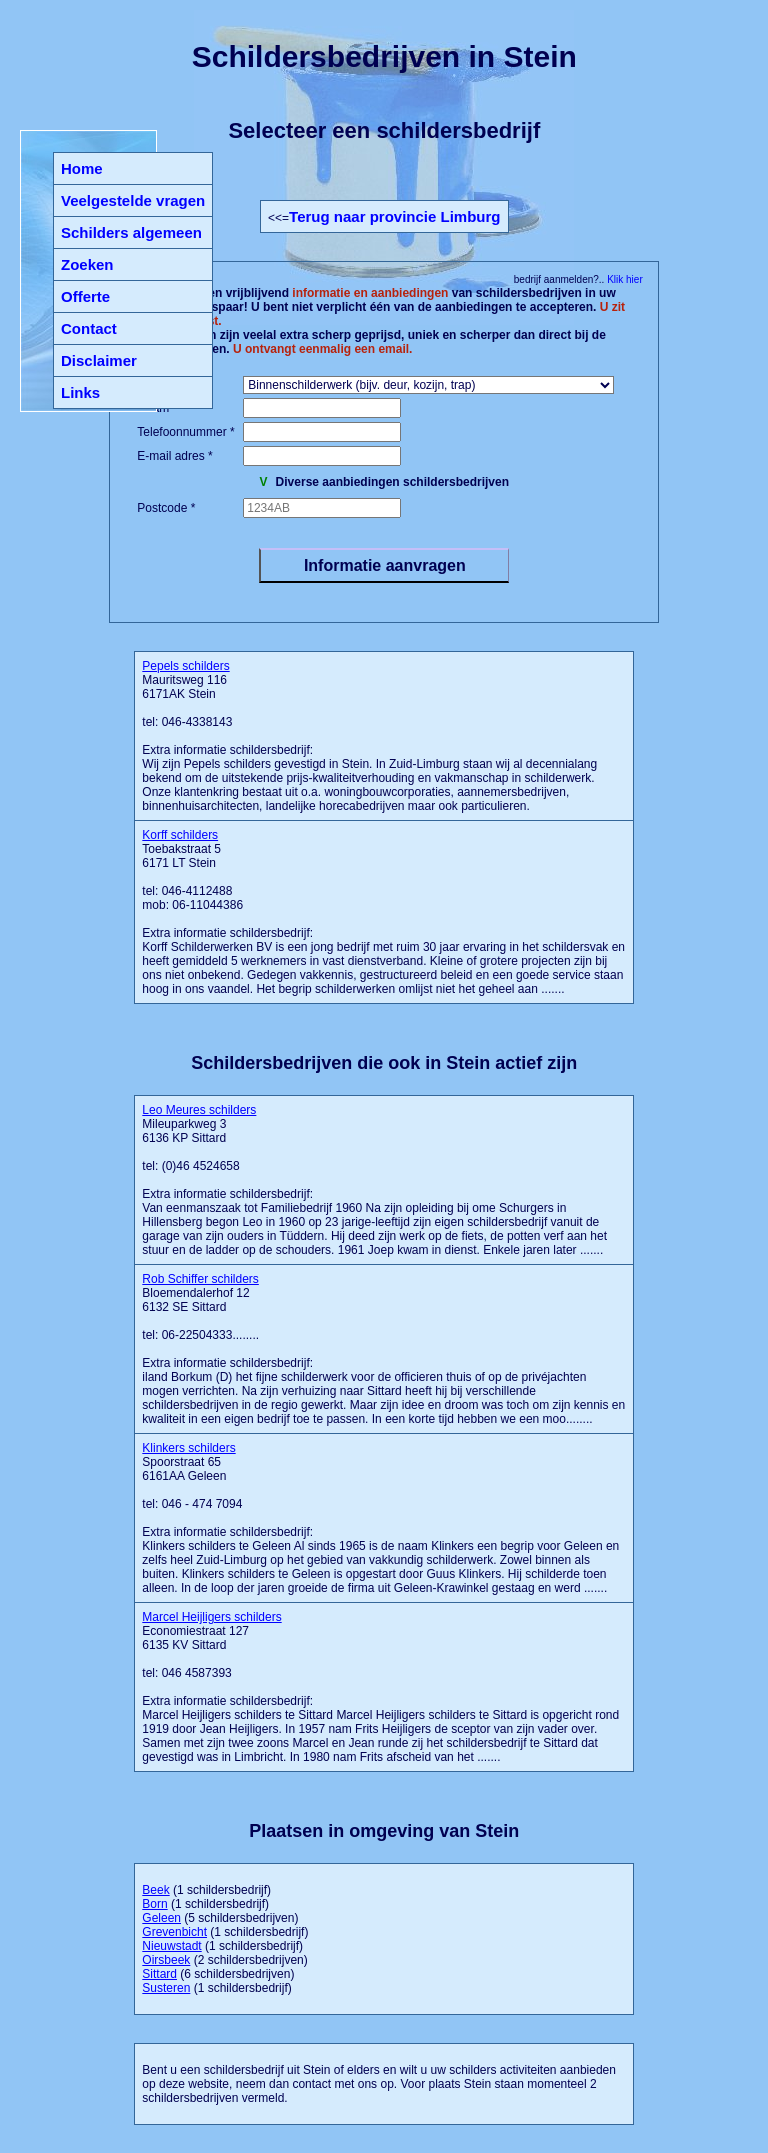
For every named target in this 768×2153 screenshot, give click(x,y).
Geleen (161, 1918)
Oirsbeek (166, 1960)
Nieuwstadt (171, 1946)
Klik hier (623, 279)
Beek (155, 1890)
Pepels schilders (185, 666)
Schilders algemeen (131, 232)
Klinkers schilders (188, 1448)
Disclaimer (99, 360)
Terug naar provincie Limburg (394, 216)
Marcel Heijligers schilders (211, 1617)
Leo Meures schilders (199, 1110)
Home (82, 168)
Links (80, 392)
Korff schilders (180, 835)
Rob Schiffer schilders (200, 1279)
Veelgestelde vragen (133, 200)
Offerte (85, 296)
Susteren (166, 1988)
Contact (89, 328)
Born (154, 1904)
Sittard (159, 1974)
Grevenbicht (174, 1932)
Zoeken (87, 264)
